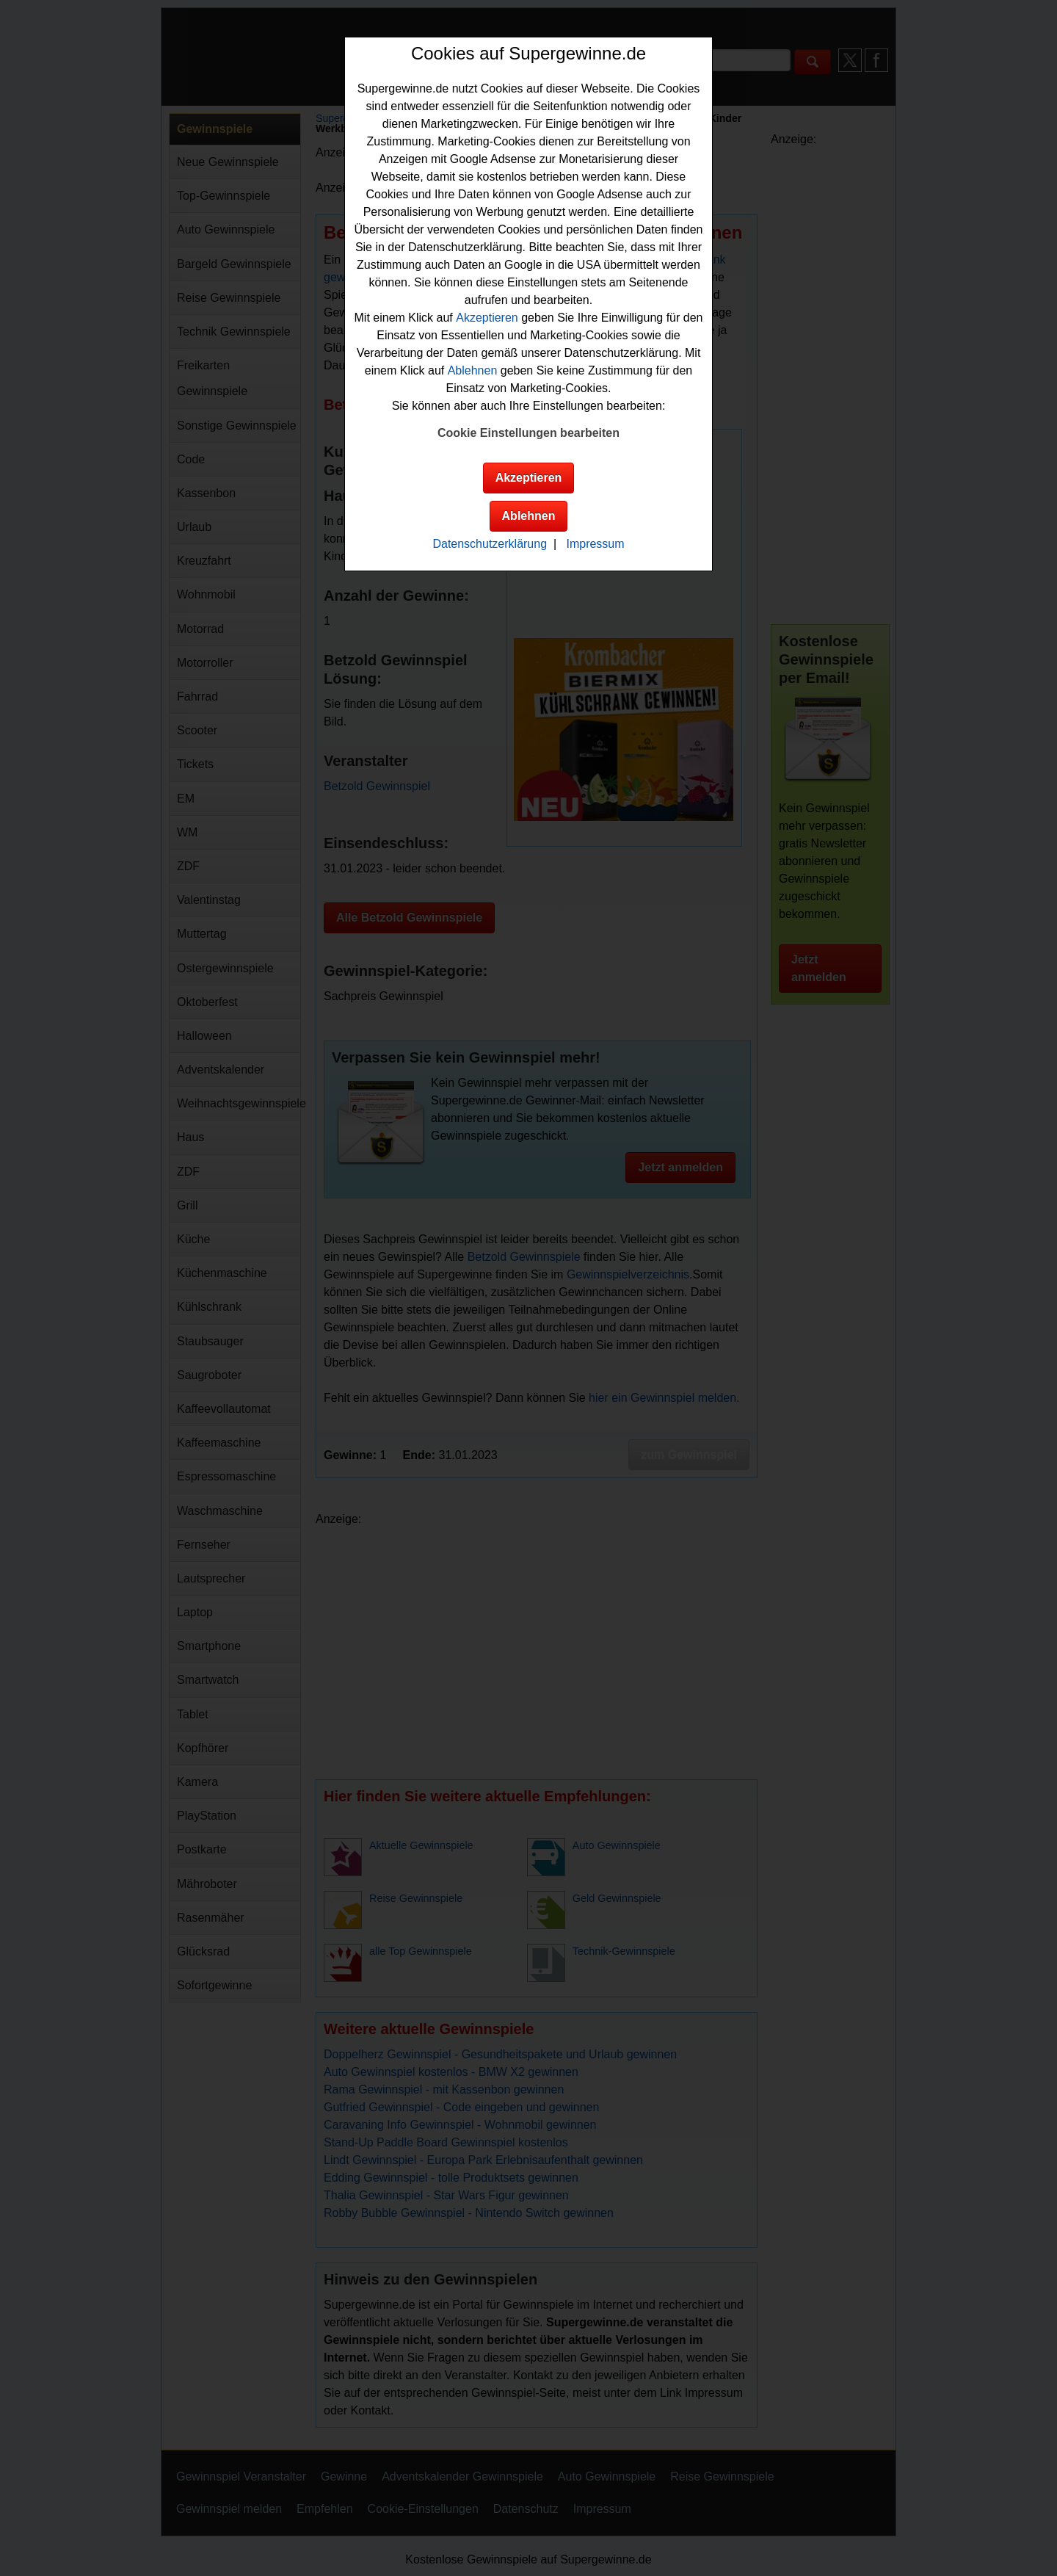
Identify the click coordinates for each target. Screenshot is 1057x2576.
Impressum (595, 544)
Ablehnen (473, 370)
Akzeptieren (487, 317)
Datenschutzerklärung (489, 544)
